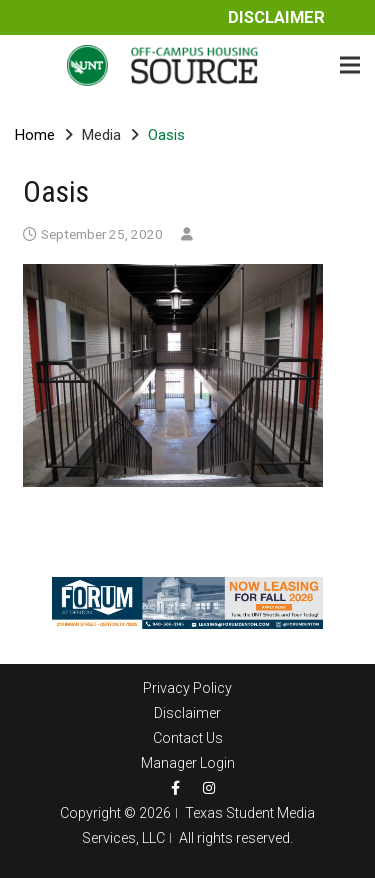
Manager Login (188, 763)
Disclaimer (276, 17)
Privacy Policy (187, 688)
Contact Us (188, 738)
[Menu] (350, 65)
